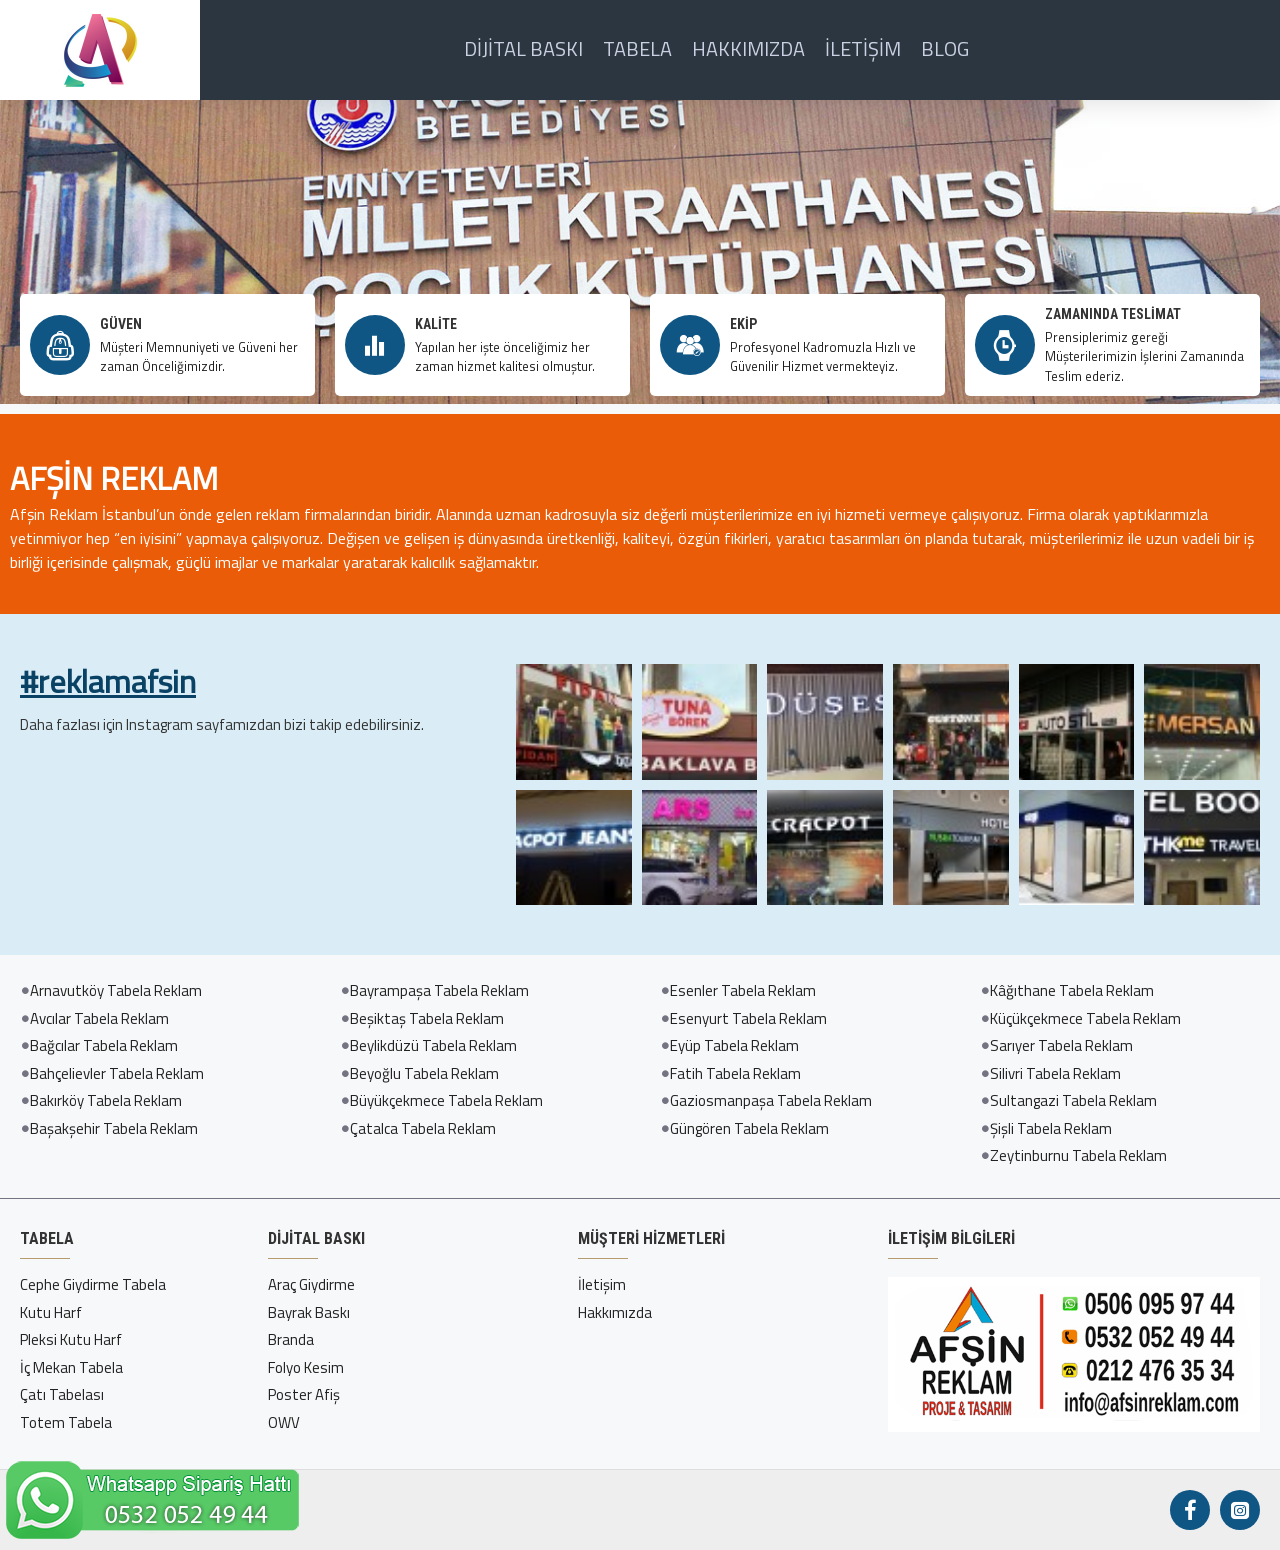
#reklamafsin (108, 681)
